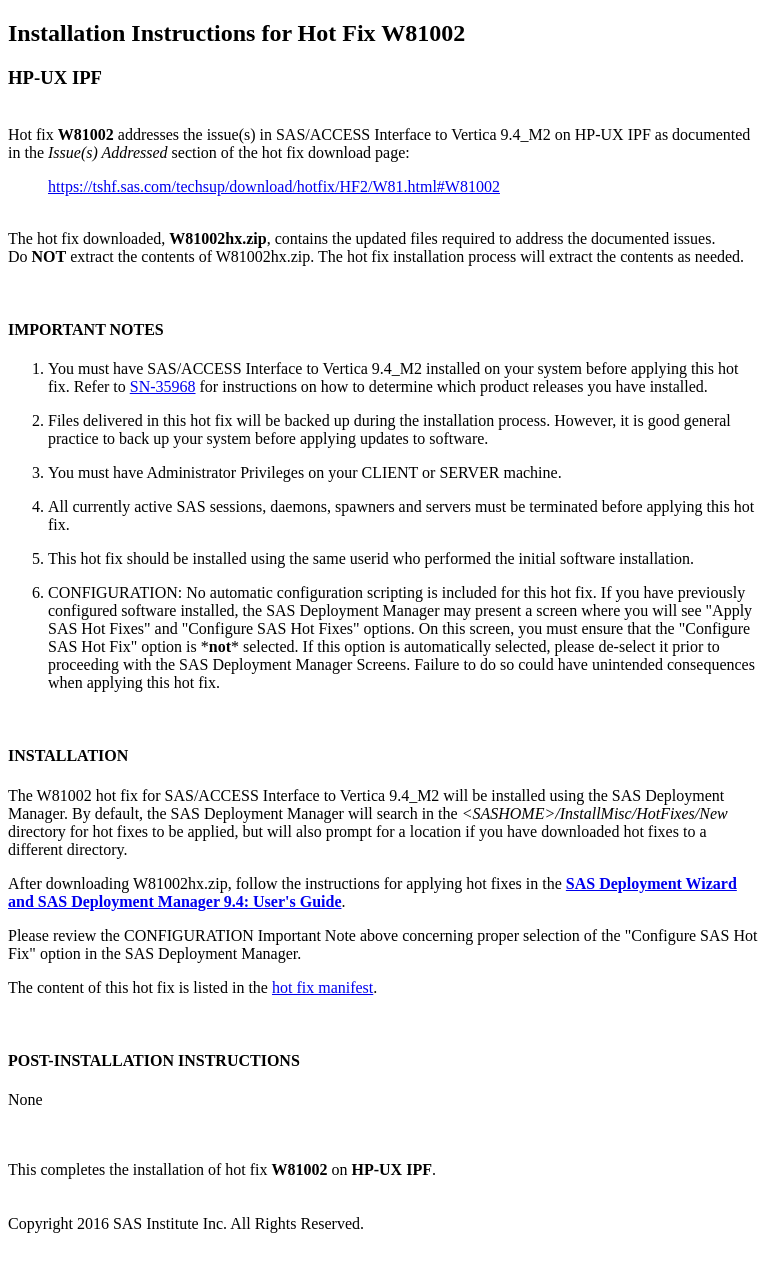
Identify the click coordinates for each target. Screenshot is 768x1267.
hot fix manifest (322, 987)
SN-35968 (163, 386)
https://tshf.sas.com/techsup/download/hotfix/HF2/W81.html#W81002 (274, 186)
